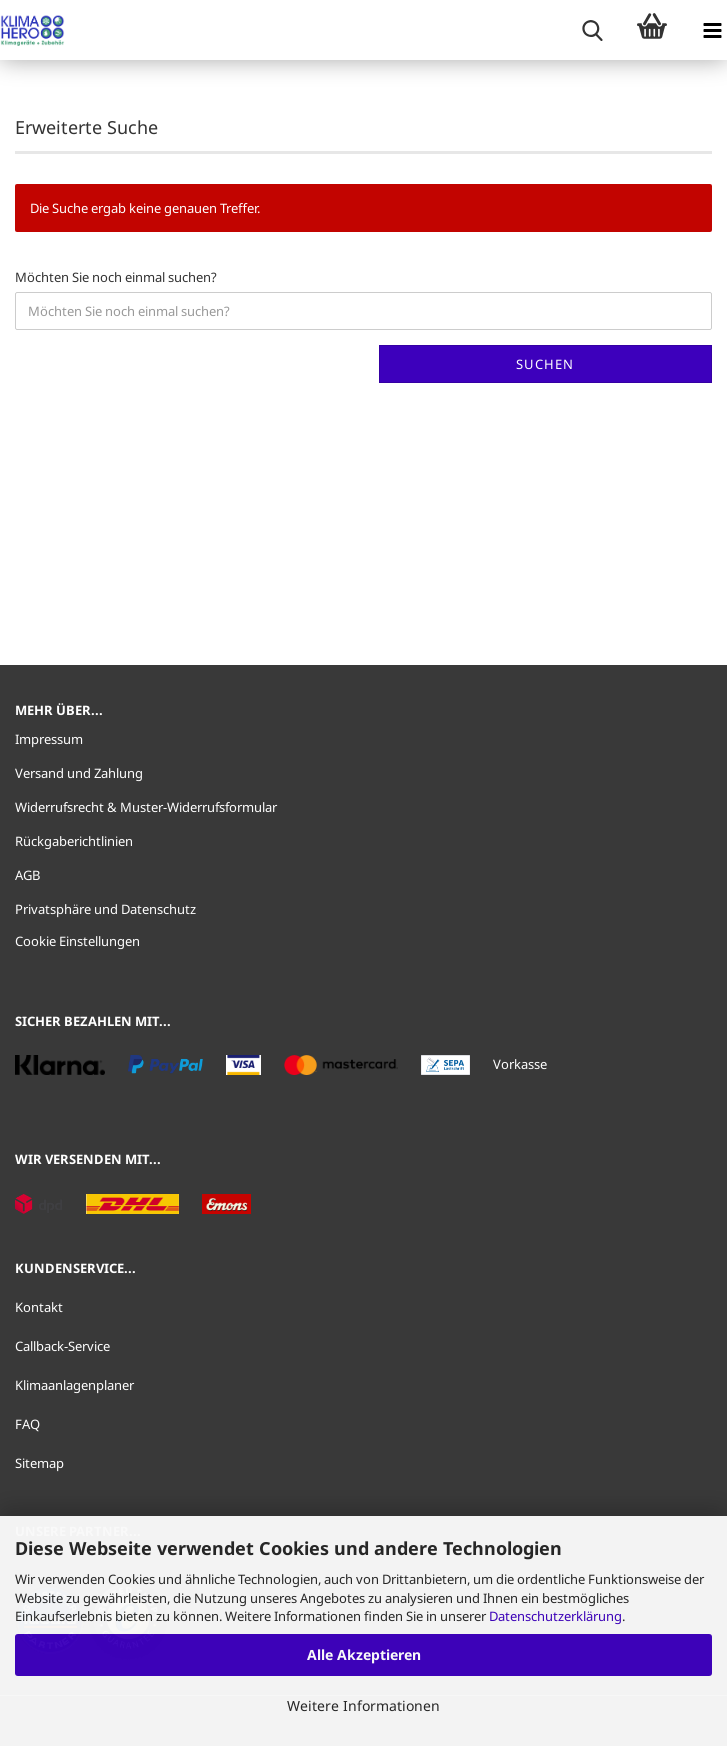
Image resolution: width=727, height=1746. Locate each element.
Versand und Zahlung (79, 773)
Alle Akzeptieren (364, 1654)
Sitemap (39, 1463)
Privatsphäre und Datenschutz (105, 909)
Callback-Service (62, 1346)
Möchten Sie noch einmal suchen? (116, 277)
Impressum (49, 739)
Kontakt (39, 1307)
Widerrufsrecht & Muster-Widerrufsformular (146, 807)
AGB (27, 875)
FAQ (27, 1424)
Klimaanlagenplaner (74, 1385)
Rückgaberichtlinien (74, 841)
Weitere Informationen (363, 1705)
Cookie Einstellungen (77, 941)
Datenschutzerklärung (555, 1616)
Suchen (545, 364)
